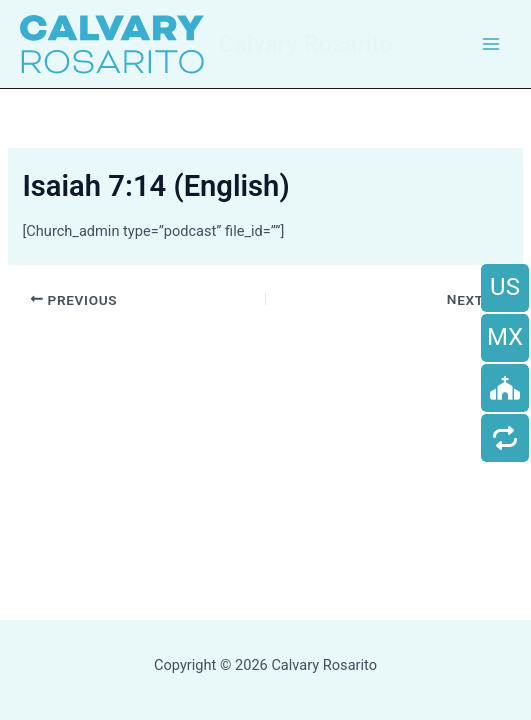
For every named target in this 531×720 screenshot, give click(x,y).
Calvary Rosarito (306, 44)
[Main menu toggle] (491, 44)
